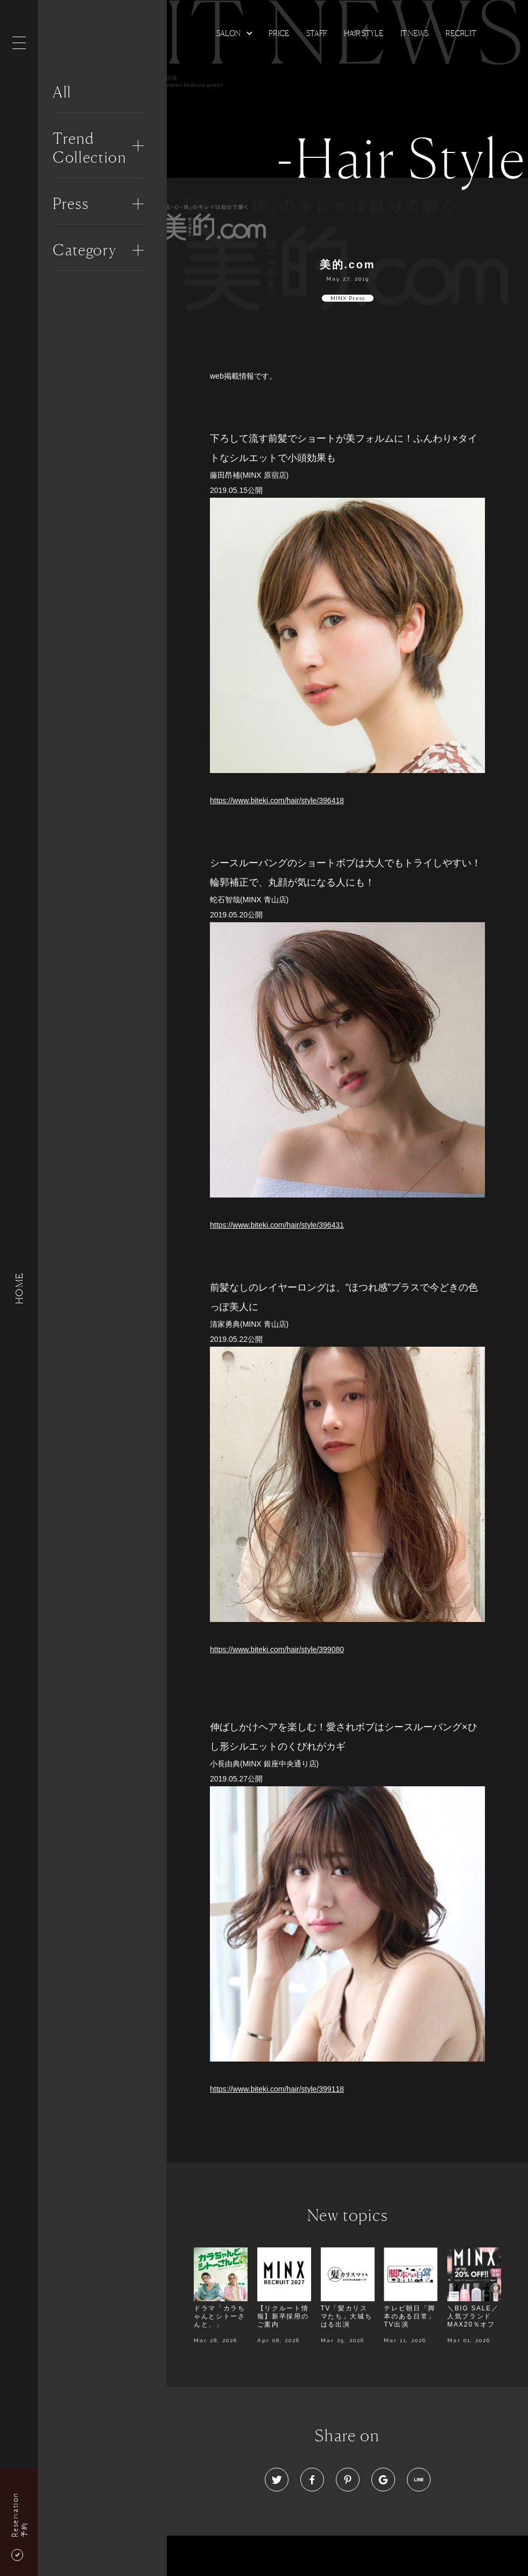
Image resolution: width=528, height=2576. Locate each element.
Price (279, 33)
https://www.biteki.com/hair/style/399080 (277, 1649)
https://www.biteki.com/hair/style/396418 (277, 800)
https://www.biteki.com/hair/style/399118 (277, 2089)
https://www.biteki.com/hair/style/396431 (277, 1225)
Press (71, 203)
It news (414, 33)
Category (84, 250)
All (62, 92)
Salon (228, 33)
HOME (19, 1288)
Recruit (461, 33)
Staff (316, 33)
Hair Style (363, 33)
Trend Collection (89, 147)
